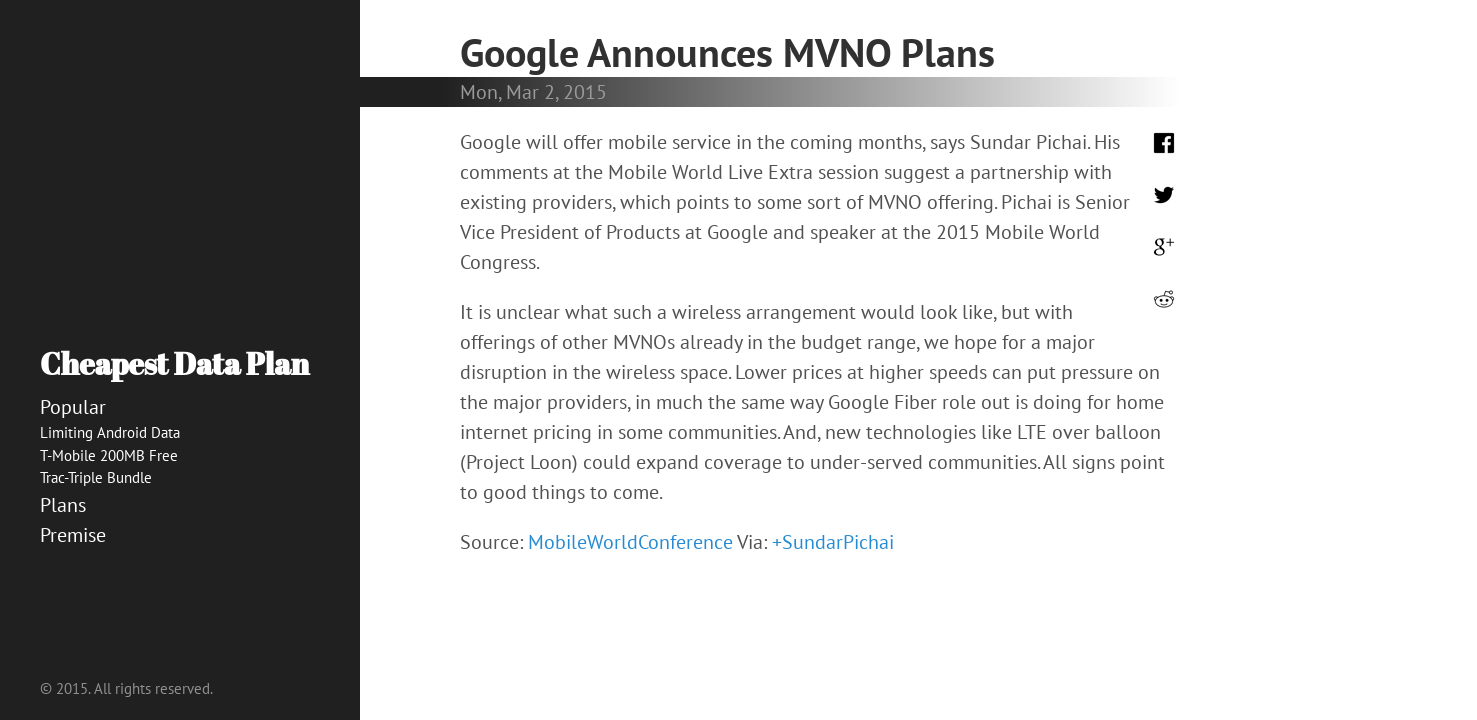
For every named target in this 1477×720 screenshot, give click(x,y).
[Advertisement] (180, 620)
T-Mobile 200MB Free (109, 455)
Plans (63, 505)
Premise (73, 535)
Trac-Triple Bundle (96, 477)
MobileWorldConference (630, 542)
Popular (73, 407)
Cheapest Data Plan (174, 363)
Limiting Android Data (110, 432)
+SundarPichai (833, 542)
